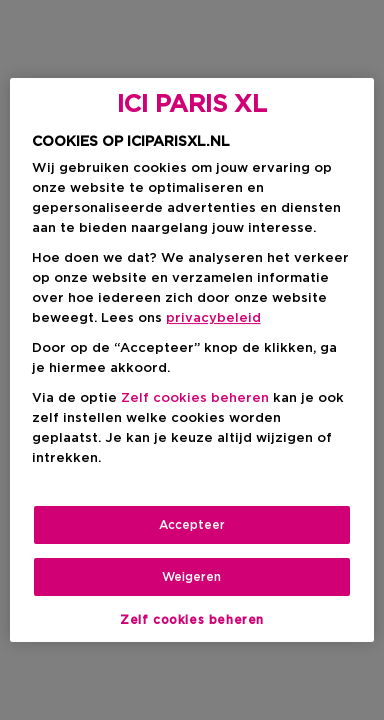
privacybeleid (213, 318)
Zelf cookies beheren (195, 398)
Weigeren (191, 577)
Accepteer (192, 525)
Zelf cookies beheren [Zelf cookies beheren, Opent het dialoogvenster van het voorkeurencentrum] (192, 620)
